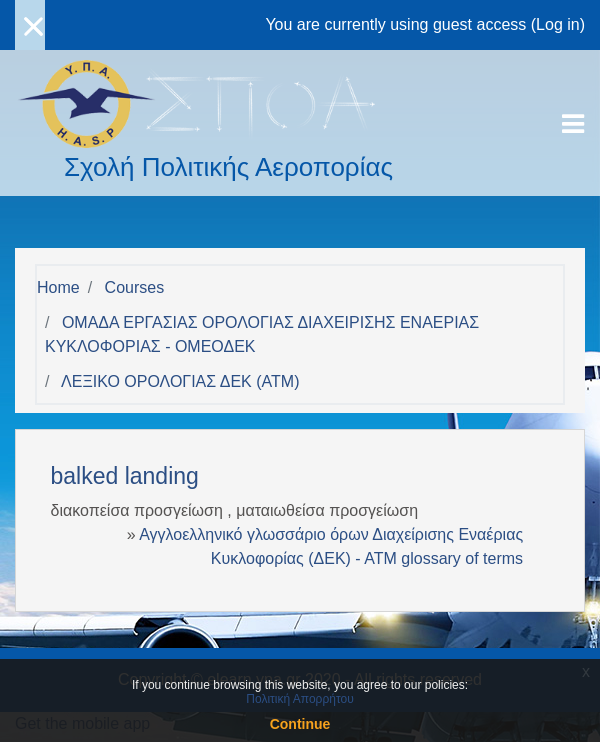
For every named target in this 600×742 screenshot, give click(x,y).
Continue (300, 724)
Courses (135, 287)
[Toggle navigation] (573, 124)
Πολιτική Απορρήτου (299, 699)
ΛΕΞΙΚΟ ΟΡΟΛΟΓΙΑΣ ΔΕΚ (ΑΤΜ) (180, 381)
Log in (558, 24)
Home (58, 287)
